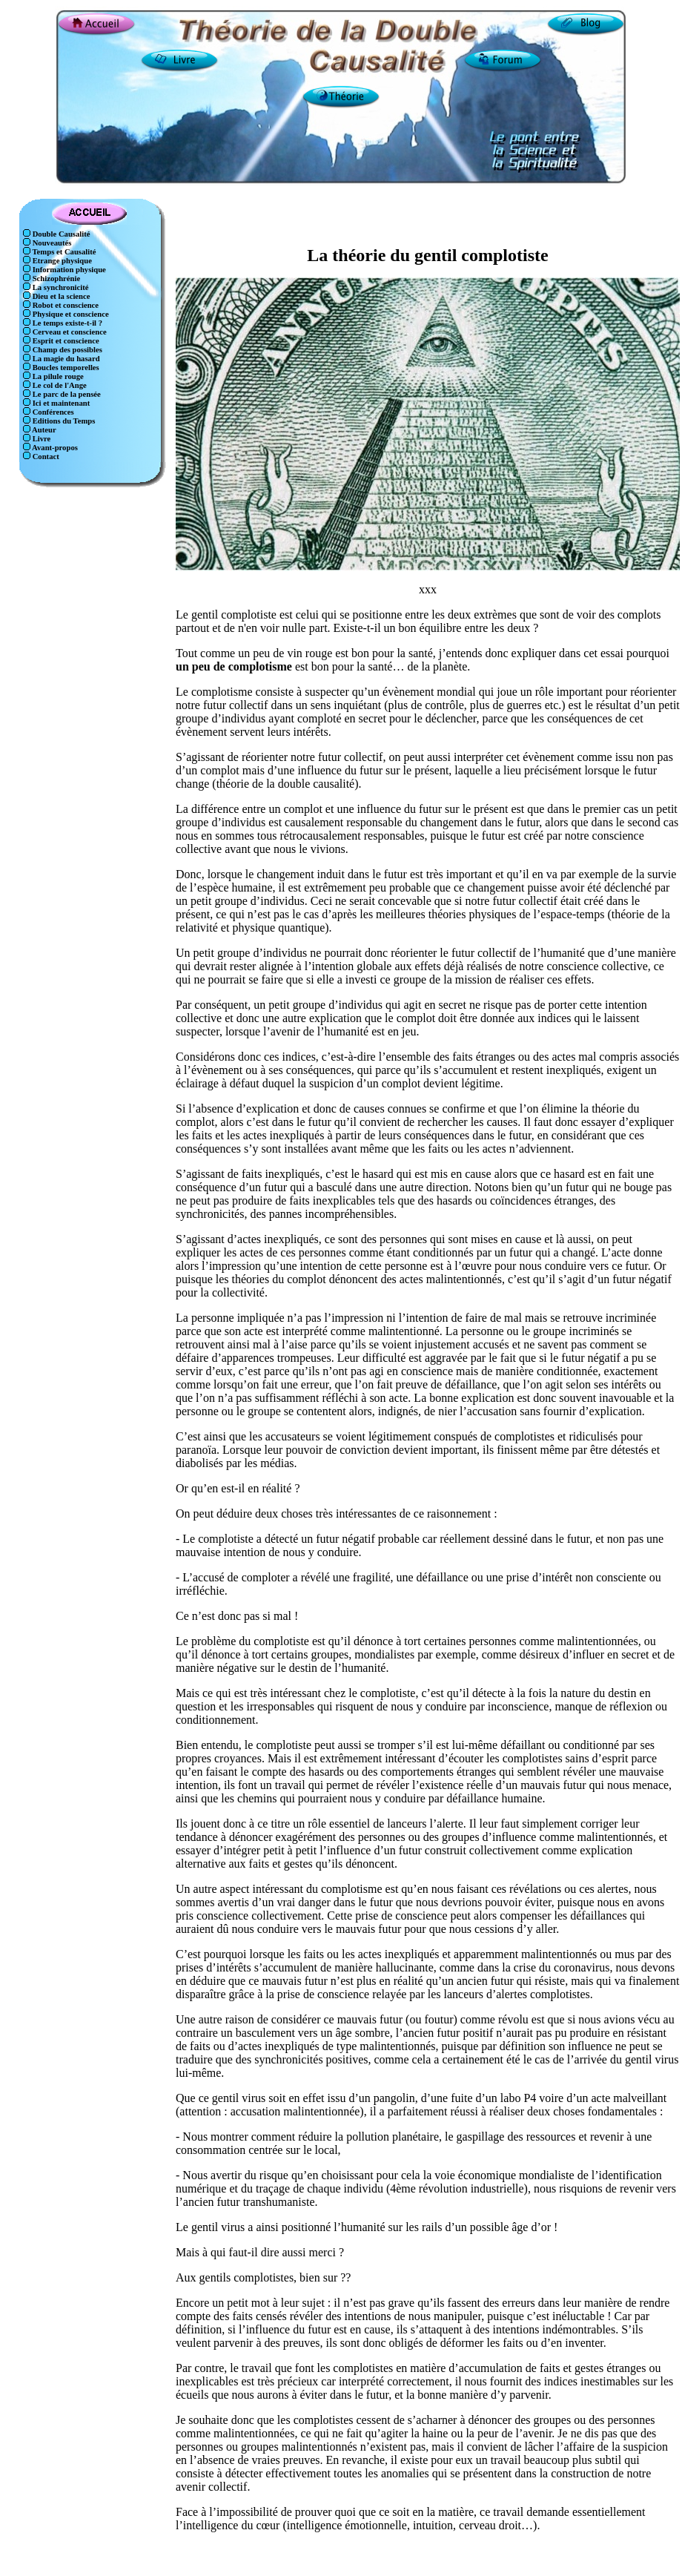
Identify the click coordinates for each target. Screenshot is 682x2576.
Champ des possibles (66, 350)
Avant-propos (54, 448)
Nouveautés (50, 243)
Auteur (43, 430)
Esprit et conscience (64, 341)
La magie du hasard (65, 359)
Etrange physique (61, 261)
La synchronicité (59, 287)
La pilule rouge (57, 376)
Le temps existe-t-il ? (66, 323)
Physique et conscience (69, 314)
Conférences (52, 412)
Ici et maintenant (60, 403)
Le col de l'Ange (58, 385)
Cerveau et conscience (68, 332)
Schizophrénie (55, 278)
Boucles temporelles (64, 367)
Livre (40, 439)
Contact (44, 456)
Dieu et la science (60, 296)
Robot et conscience (64, 305)
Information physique (68, 270)
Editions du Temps (62, 421)
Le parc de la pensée (65, 394)
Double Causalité (60, 234)
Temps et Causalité (63, 252)
